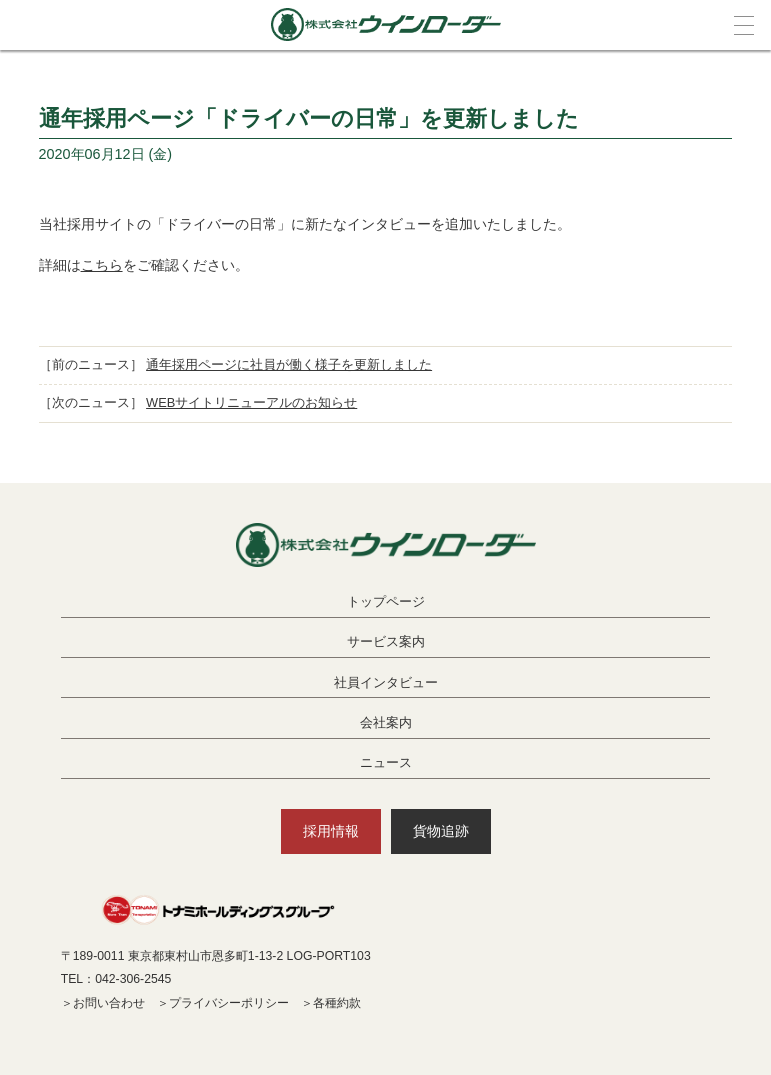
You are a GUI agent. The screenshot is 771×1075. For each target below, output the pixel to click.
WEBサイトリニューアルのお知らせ (251, 402)
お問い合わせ (109, 1003)
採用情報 (331, 831)
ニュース (386, 762)
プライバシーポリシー (229, 1003)
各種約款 (337, 1003)
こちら (102, 265)
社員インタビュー (386, 682)
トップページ (386, 601)
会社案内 (386, 722)
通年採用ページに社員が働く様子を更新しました (289, 364)
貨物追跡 (441, 831)
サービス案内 (386, 641)
